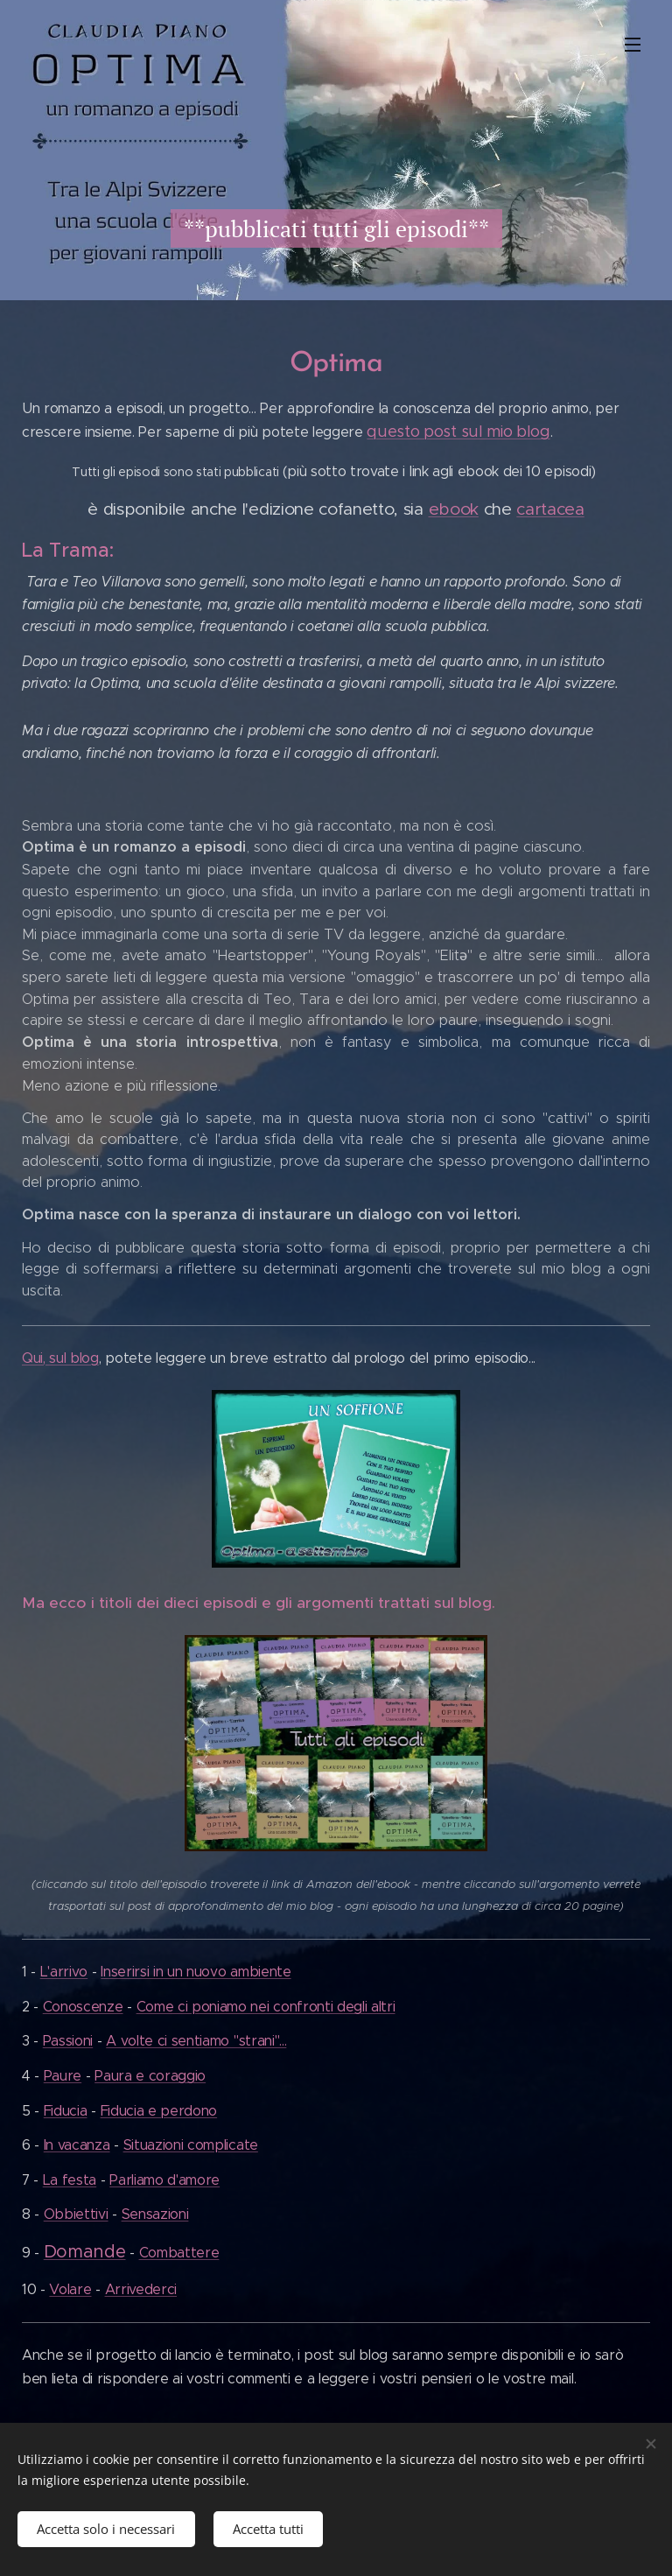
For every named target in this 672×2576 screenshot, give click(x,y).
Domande (85, 2252)
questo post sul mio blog (458, 431)
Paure (62, 2075)
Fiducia (66, 2110)
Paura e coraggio (150, 2075)
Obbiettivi (76, 2215)
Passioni (68, 2041)
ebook (454, 508)
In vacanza (77, 2145)
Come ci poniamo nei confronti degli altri (266, 2006)
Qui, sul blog (60, 1358)
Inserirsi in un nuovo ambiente (195, 1971)
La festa (69, 2180)
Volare (70, 2289)
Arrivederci (141, 2289)
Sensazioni (155, 2215)
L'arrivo (64, 1971)
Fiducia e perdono (159, 2110)
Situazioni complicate (190, 2145)
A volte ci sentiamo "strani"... (196, 2041)
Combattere (179, 2252)
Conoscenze (83, 2006)
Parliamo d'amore (164, 2180)
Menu (632, 45)
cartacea (550, 508)
